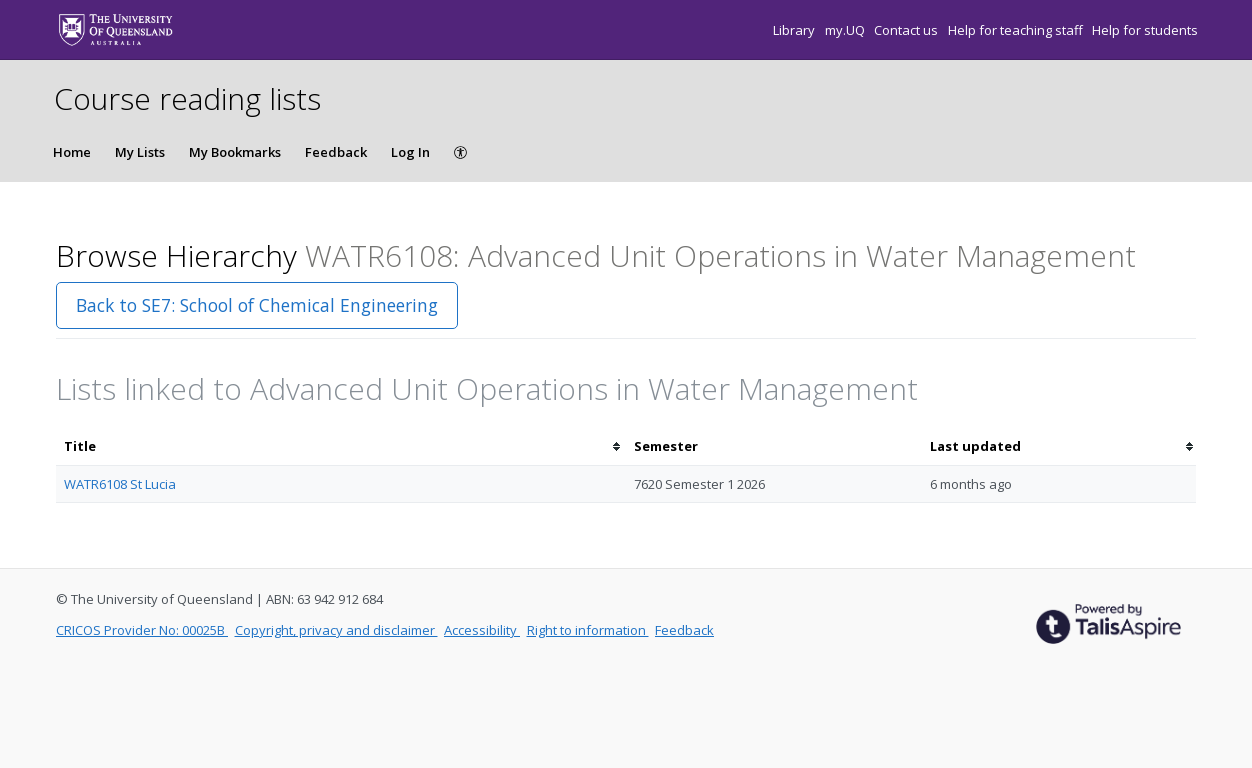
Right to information (588, 630)
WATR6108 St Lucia (120, 484)
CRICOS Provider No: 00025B (142, 630)
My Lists (140, 152)
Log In (410, 152)
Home (72, 152)
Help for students (1145, 30)
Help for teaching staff (1017, 30)
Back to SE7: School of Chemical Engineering (257, 305)
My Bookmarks (235, 152)
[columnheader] (341, 446)
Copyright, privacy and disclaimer (336, 630)
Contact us (907, 30)
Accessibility (482, 630)
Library (795, 30)
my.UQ (846, 30)
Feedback (336, 152)
